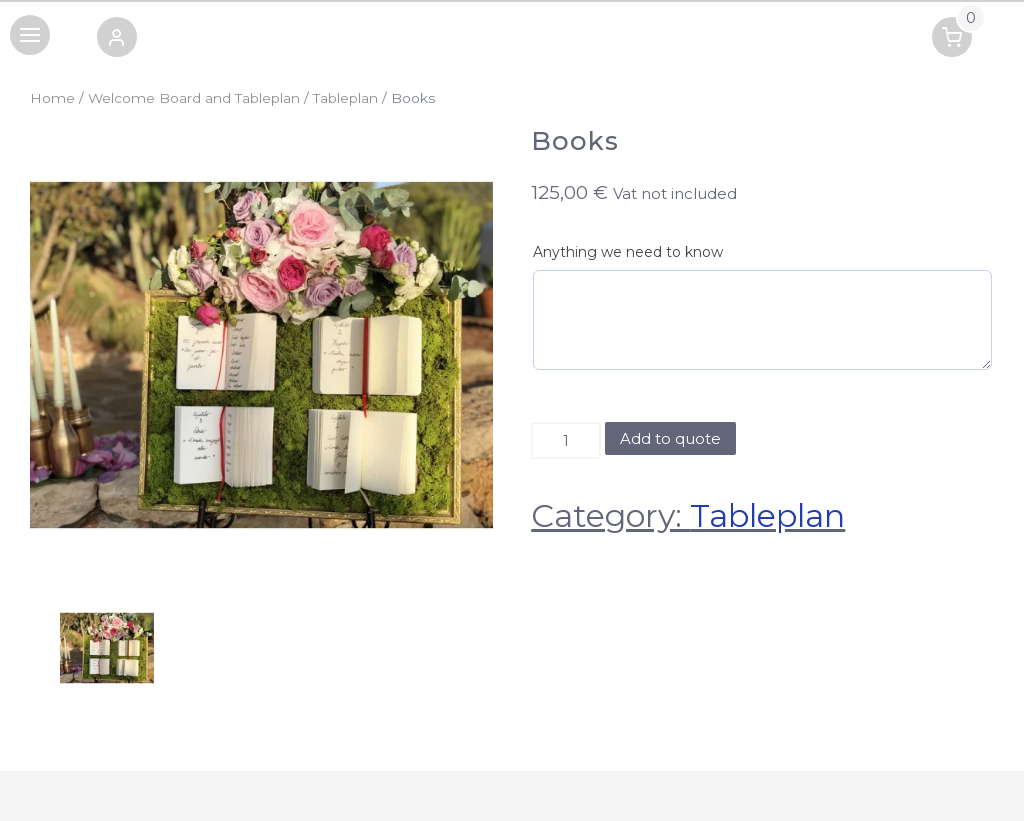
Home (52, 98)
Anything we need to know (628, 252)
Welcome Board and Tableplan (194, 98)
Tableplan (345, 98)
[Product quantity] (565, 441)
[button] (117, 40)
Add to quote (670, 438)
